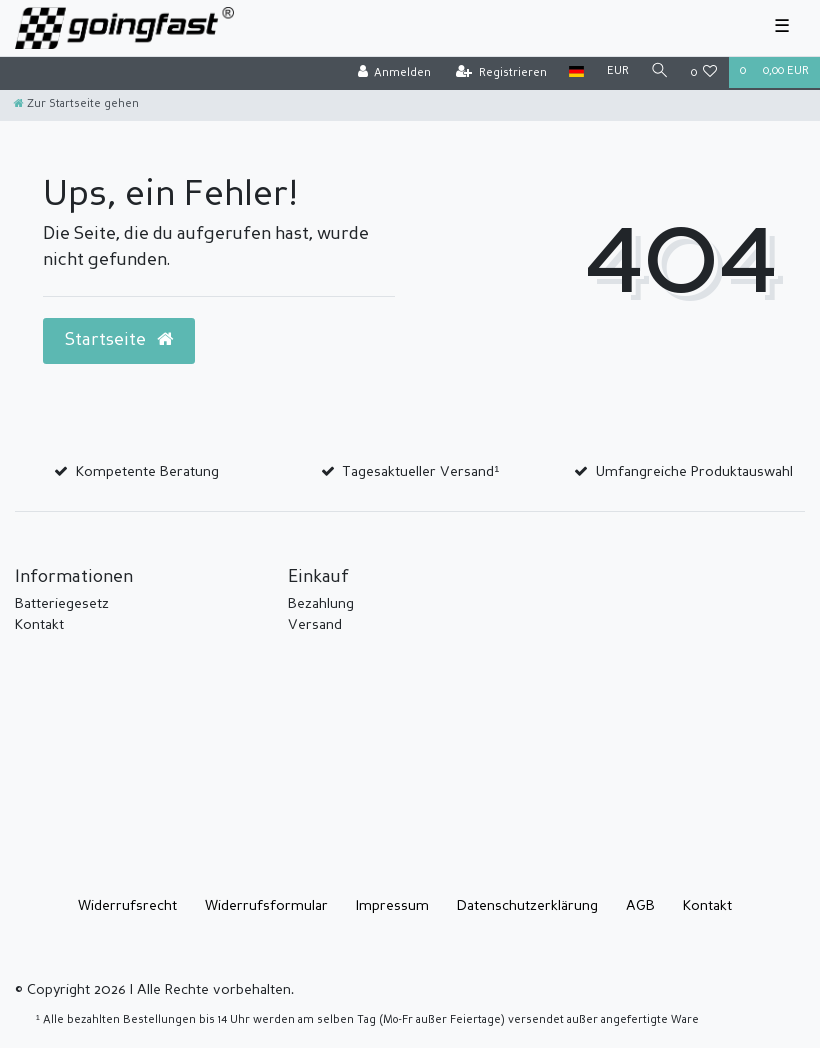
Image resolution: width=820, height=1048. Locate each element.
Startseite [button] (119, 340)
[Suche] (660, 72)
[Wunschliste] (704, 73)
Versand (315, 625)
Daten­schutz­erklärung (527, 906)
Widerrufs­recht (127, 906)
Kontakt (39, 625)
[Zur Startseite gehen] (76, 104)
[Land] (576, 72)
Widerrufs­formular (266, 906)
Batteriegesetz (62, 604)
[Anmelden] (394, 73)
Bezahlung (321, 604)
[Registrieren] (501, 73)
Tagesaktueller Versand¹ (420, 472)
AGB (640, 906)
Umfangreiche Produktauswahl (694, 472)
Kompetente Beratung (147, 472)
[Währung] (617, 72)
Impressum (392, 906)
